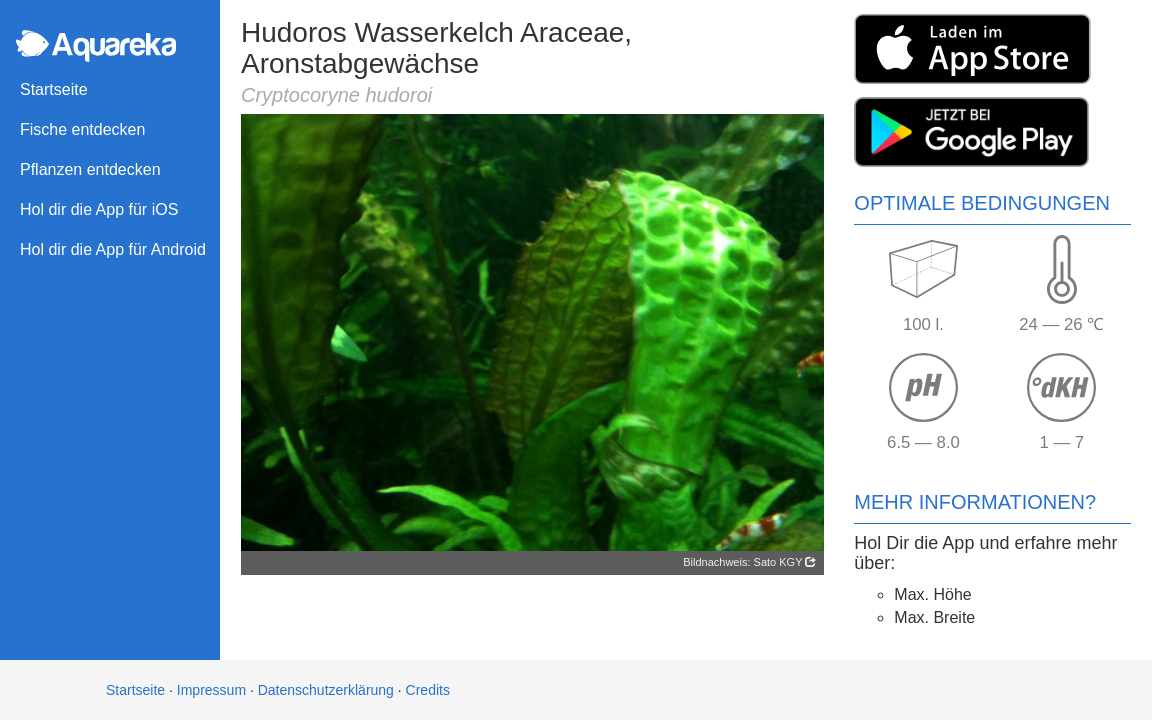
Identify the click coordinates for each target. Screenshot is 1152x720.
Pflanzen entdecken (90, 169)
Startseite (54, 89)
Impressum (211, 690)
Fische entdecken (82, 129)
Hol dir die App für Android (113, 249)
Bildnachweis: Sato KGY (749, 562)
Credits (428, 690)
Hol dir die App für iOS (99, 209)
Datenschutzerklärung (326, 690)
